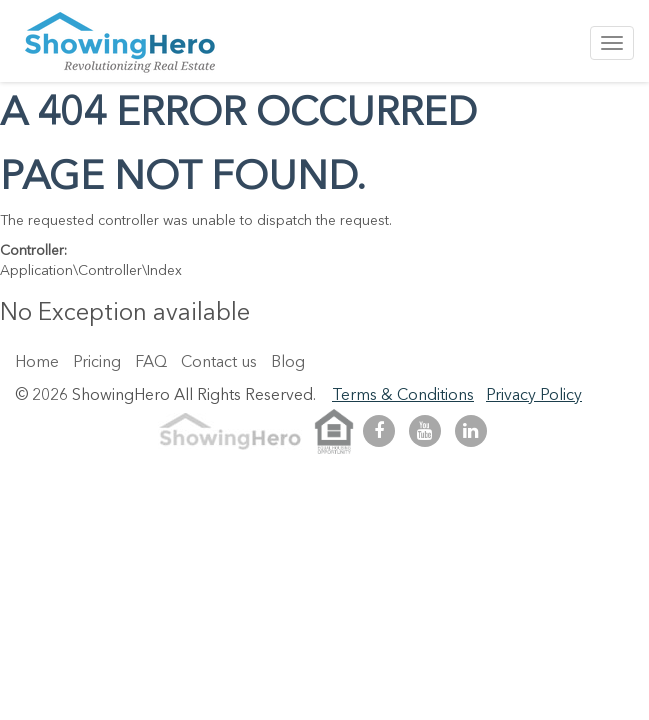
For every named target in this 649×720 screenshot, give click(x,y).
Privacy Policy (534, 396)
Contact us (219, 363)
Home (37, 363)
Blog (288, 363)
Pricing (97, 363)
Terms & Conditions (403, 396)
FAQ (151, 363)
